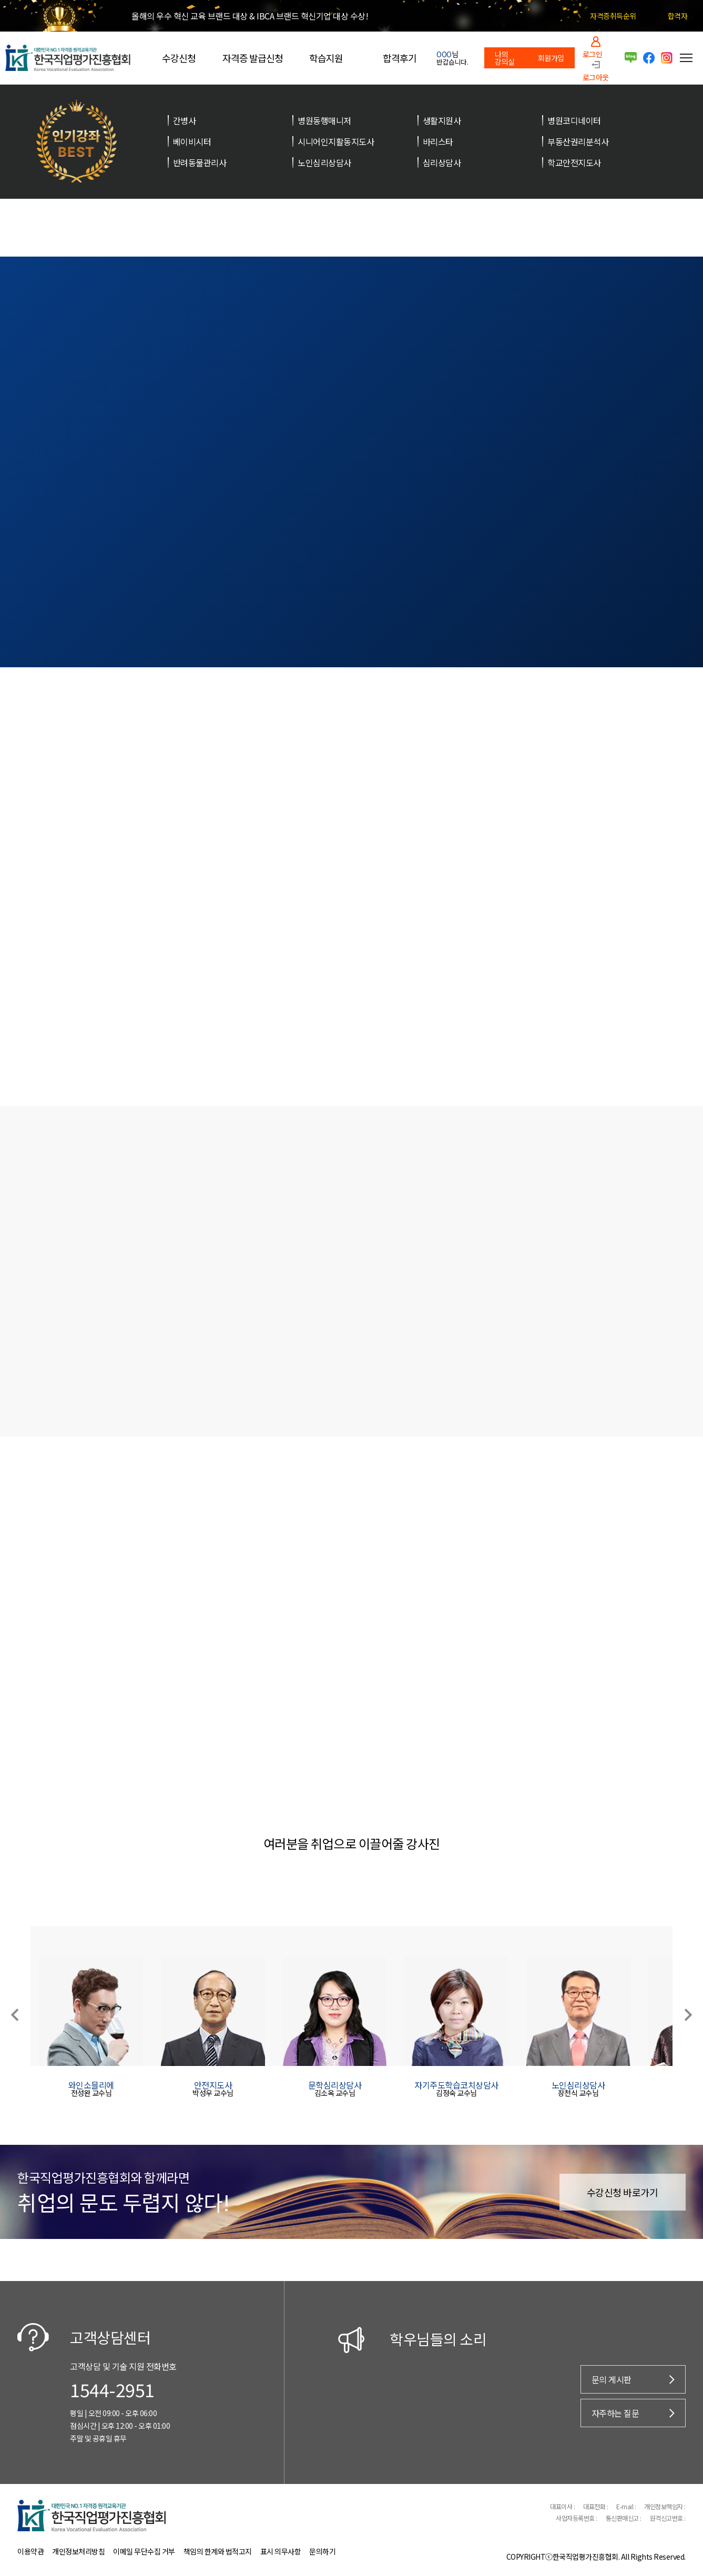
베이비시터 (192, 141)
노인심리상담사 (324, 162)
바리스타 (438, 141)
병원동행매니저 (324, 120)
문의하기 (322, 2551)
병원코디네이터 (574, 120)
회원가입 (551, 58)
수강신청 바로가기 (622, 2192)
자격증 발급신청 (252, 58)
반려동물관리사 (200, 162)
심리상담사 (442, 162)
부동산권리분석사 (577, 141)
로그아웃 (596, 76)
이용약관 (30, 2551)
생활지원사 (442, 120)
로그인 (593, 53)
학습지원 (326, 58)
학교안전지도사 (574, 162)
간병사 (184, 120)
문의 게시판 (611, 2379)
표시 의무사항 (280, 2551)
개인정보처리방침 (78, 2551)
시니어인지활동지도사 (336, 141)
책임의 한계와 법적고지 (218, 2551)
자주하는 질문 (615, 2413)
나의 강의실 (505, 58)
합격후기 (399, 58)
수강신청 (179, 58)
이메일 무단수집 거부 (144, 2551)
